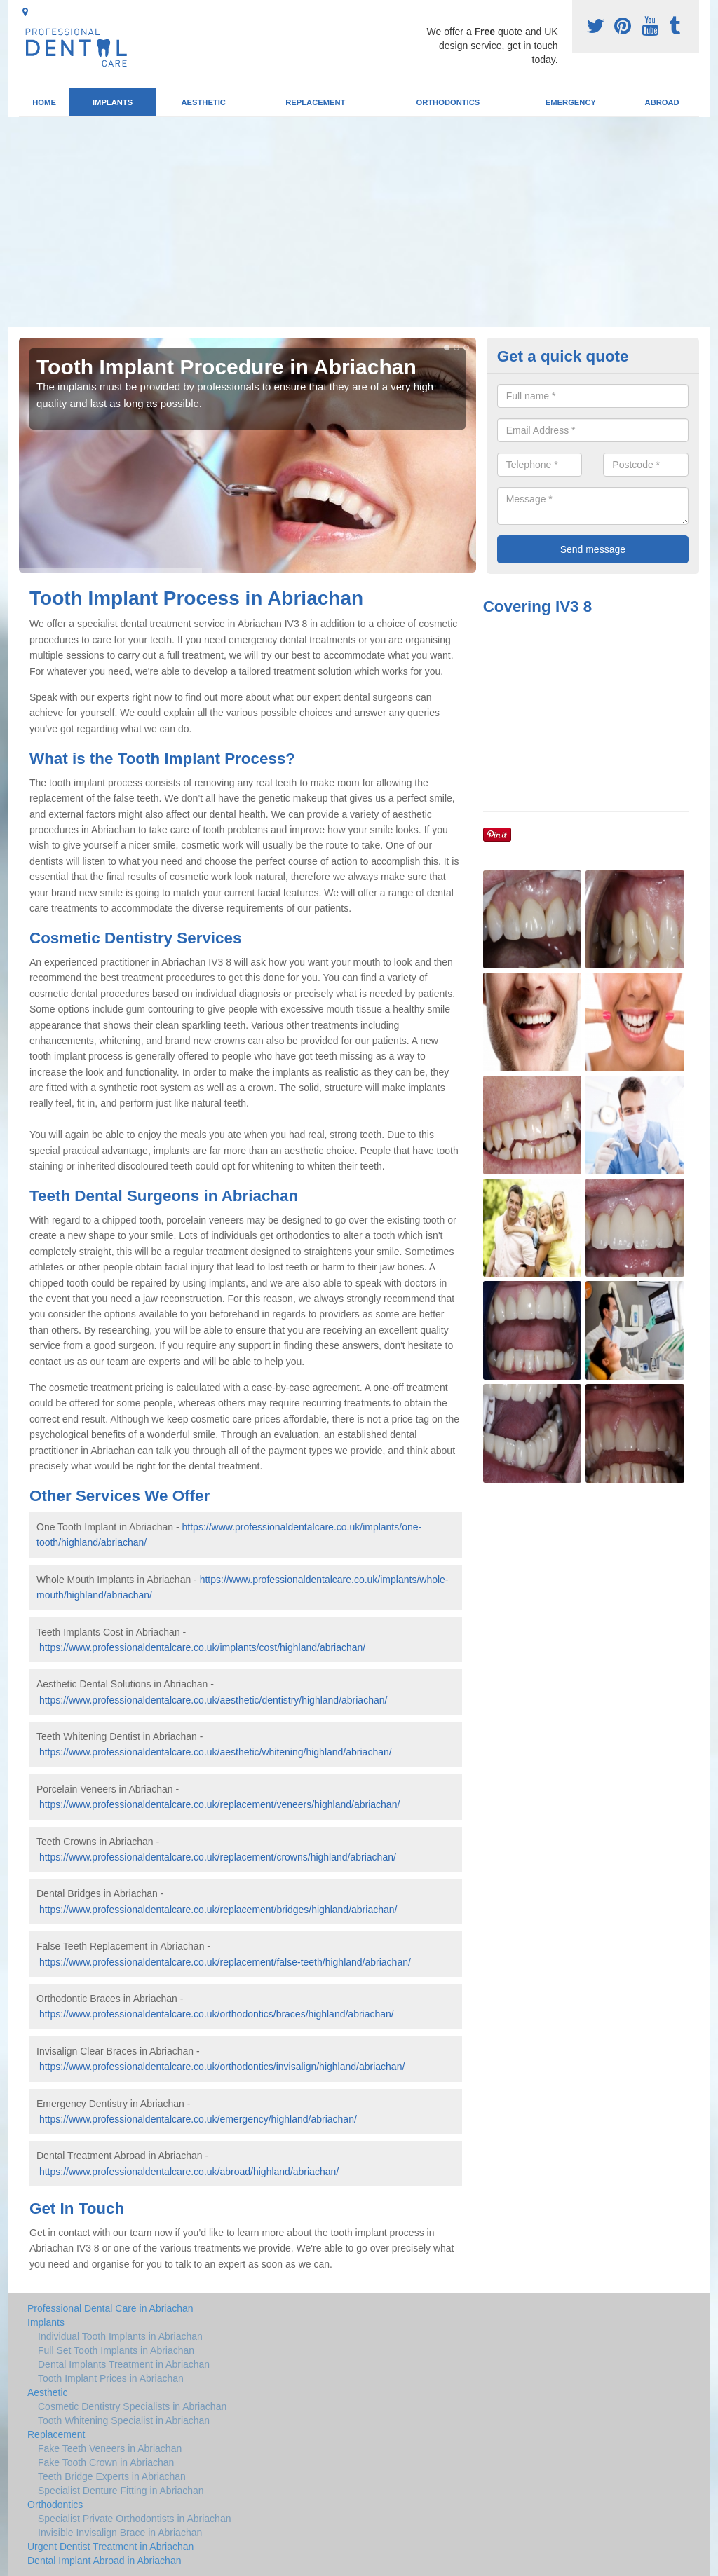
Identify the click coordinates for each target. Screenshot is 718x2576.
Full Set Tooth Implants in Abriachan (116, 2350)
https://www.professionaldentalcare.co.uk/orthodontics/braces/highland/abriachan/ (216, 2014)
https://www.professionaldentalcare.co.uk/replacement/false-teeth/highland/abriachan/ (225, 1962)
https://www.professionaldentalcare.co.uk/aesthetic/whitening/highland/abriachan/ (215, 1752)
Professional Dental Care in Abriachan (110, 2308)
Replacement (315, 102)
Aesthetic (203, 102)
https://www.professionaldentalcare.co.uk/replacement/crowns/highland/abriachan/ (217, 1857)
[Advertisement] (359, 222)
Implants (113, 102)
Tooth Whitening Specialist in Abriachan (124, 2420)
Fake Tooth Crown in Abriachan (106, 2462)
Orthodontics (448, 102)
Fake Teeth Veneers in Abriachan (110, 2448)
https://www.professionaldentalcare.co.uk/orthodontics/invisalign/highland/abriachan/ (222, 2066)
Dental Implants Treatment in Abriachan (124, 2364)
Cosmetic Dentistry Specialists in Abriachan (132, 2406)
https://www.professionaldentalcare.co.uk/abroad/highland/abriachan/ (189, 2171)
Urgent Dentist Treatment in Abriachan (110, 2546)
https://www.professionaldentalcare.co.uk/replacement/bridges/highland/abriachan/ (218, 1909)
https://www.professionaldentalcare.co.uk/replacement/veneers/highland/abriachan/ (219, 1804)
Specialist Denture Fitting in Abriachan (121, 2490)
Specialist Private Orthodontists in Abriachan (134, 2518)
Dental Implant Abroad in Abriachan (104, 2560)
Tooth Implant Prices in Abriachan (111, 2378)
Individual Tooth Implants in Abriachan (120, 2336)
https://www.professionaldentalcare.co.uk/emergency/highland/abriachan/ (198, 2119)
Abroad (662, 102)
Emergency (571, 102)
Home (44, 102)
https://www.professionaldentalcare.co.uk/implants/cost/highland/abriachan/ (202, 1647)
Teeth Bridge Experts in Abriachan (112, 2476)
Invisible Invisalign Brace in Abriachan (120, 2532)
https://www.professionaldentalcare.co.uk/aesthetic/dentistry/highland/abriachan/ (213, 1700)
